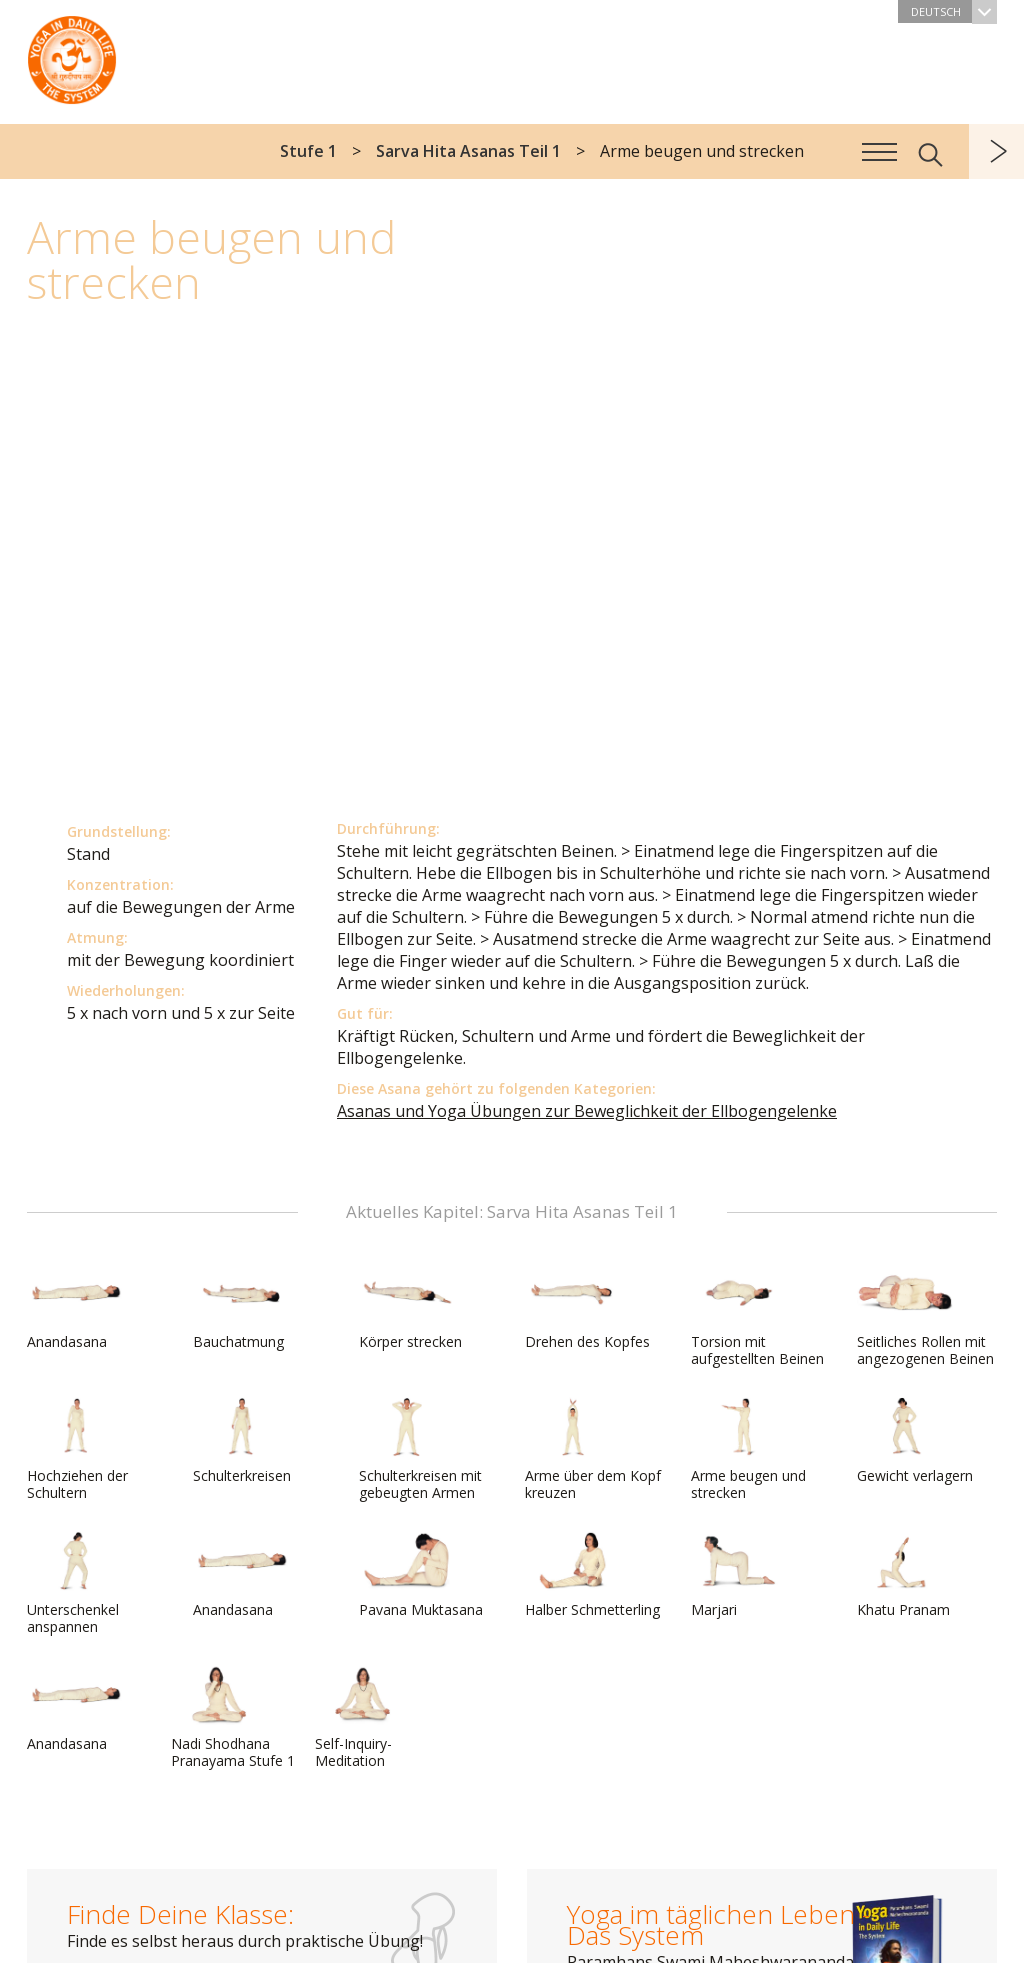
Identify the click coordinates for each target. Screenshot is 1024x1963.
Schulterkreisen (242, 1441)
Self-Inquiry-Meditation (363, 1717)
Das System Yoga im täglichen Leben (72, 55)
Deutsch (954, 11)
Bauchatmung (241, 1307)
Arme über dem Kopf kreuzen (593, 1449)
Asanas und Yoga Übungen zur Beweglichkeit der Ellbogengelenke (587, 1111)
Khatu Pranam (905, 1575)
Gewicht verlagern (915, 1441)
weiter (996, 151)
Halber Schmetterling (592, 1575)
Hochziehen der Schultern (77, 1449)
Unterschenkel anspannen (75, 1583)
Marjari (739, 1575)
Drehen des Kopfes (587, 1307)
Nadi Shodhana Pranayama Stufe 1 (233, 1717)
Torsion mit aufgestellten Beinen (757, 1315)
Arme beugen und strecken (748, 1449)
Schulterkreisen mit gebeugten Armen (420, 1449)
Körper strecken (410, 1307)
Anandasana (75, 1307)
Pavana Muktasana (421, 1575)
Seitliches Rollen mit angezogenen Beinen (925, 1315)
